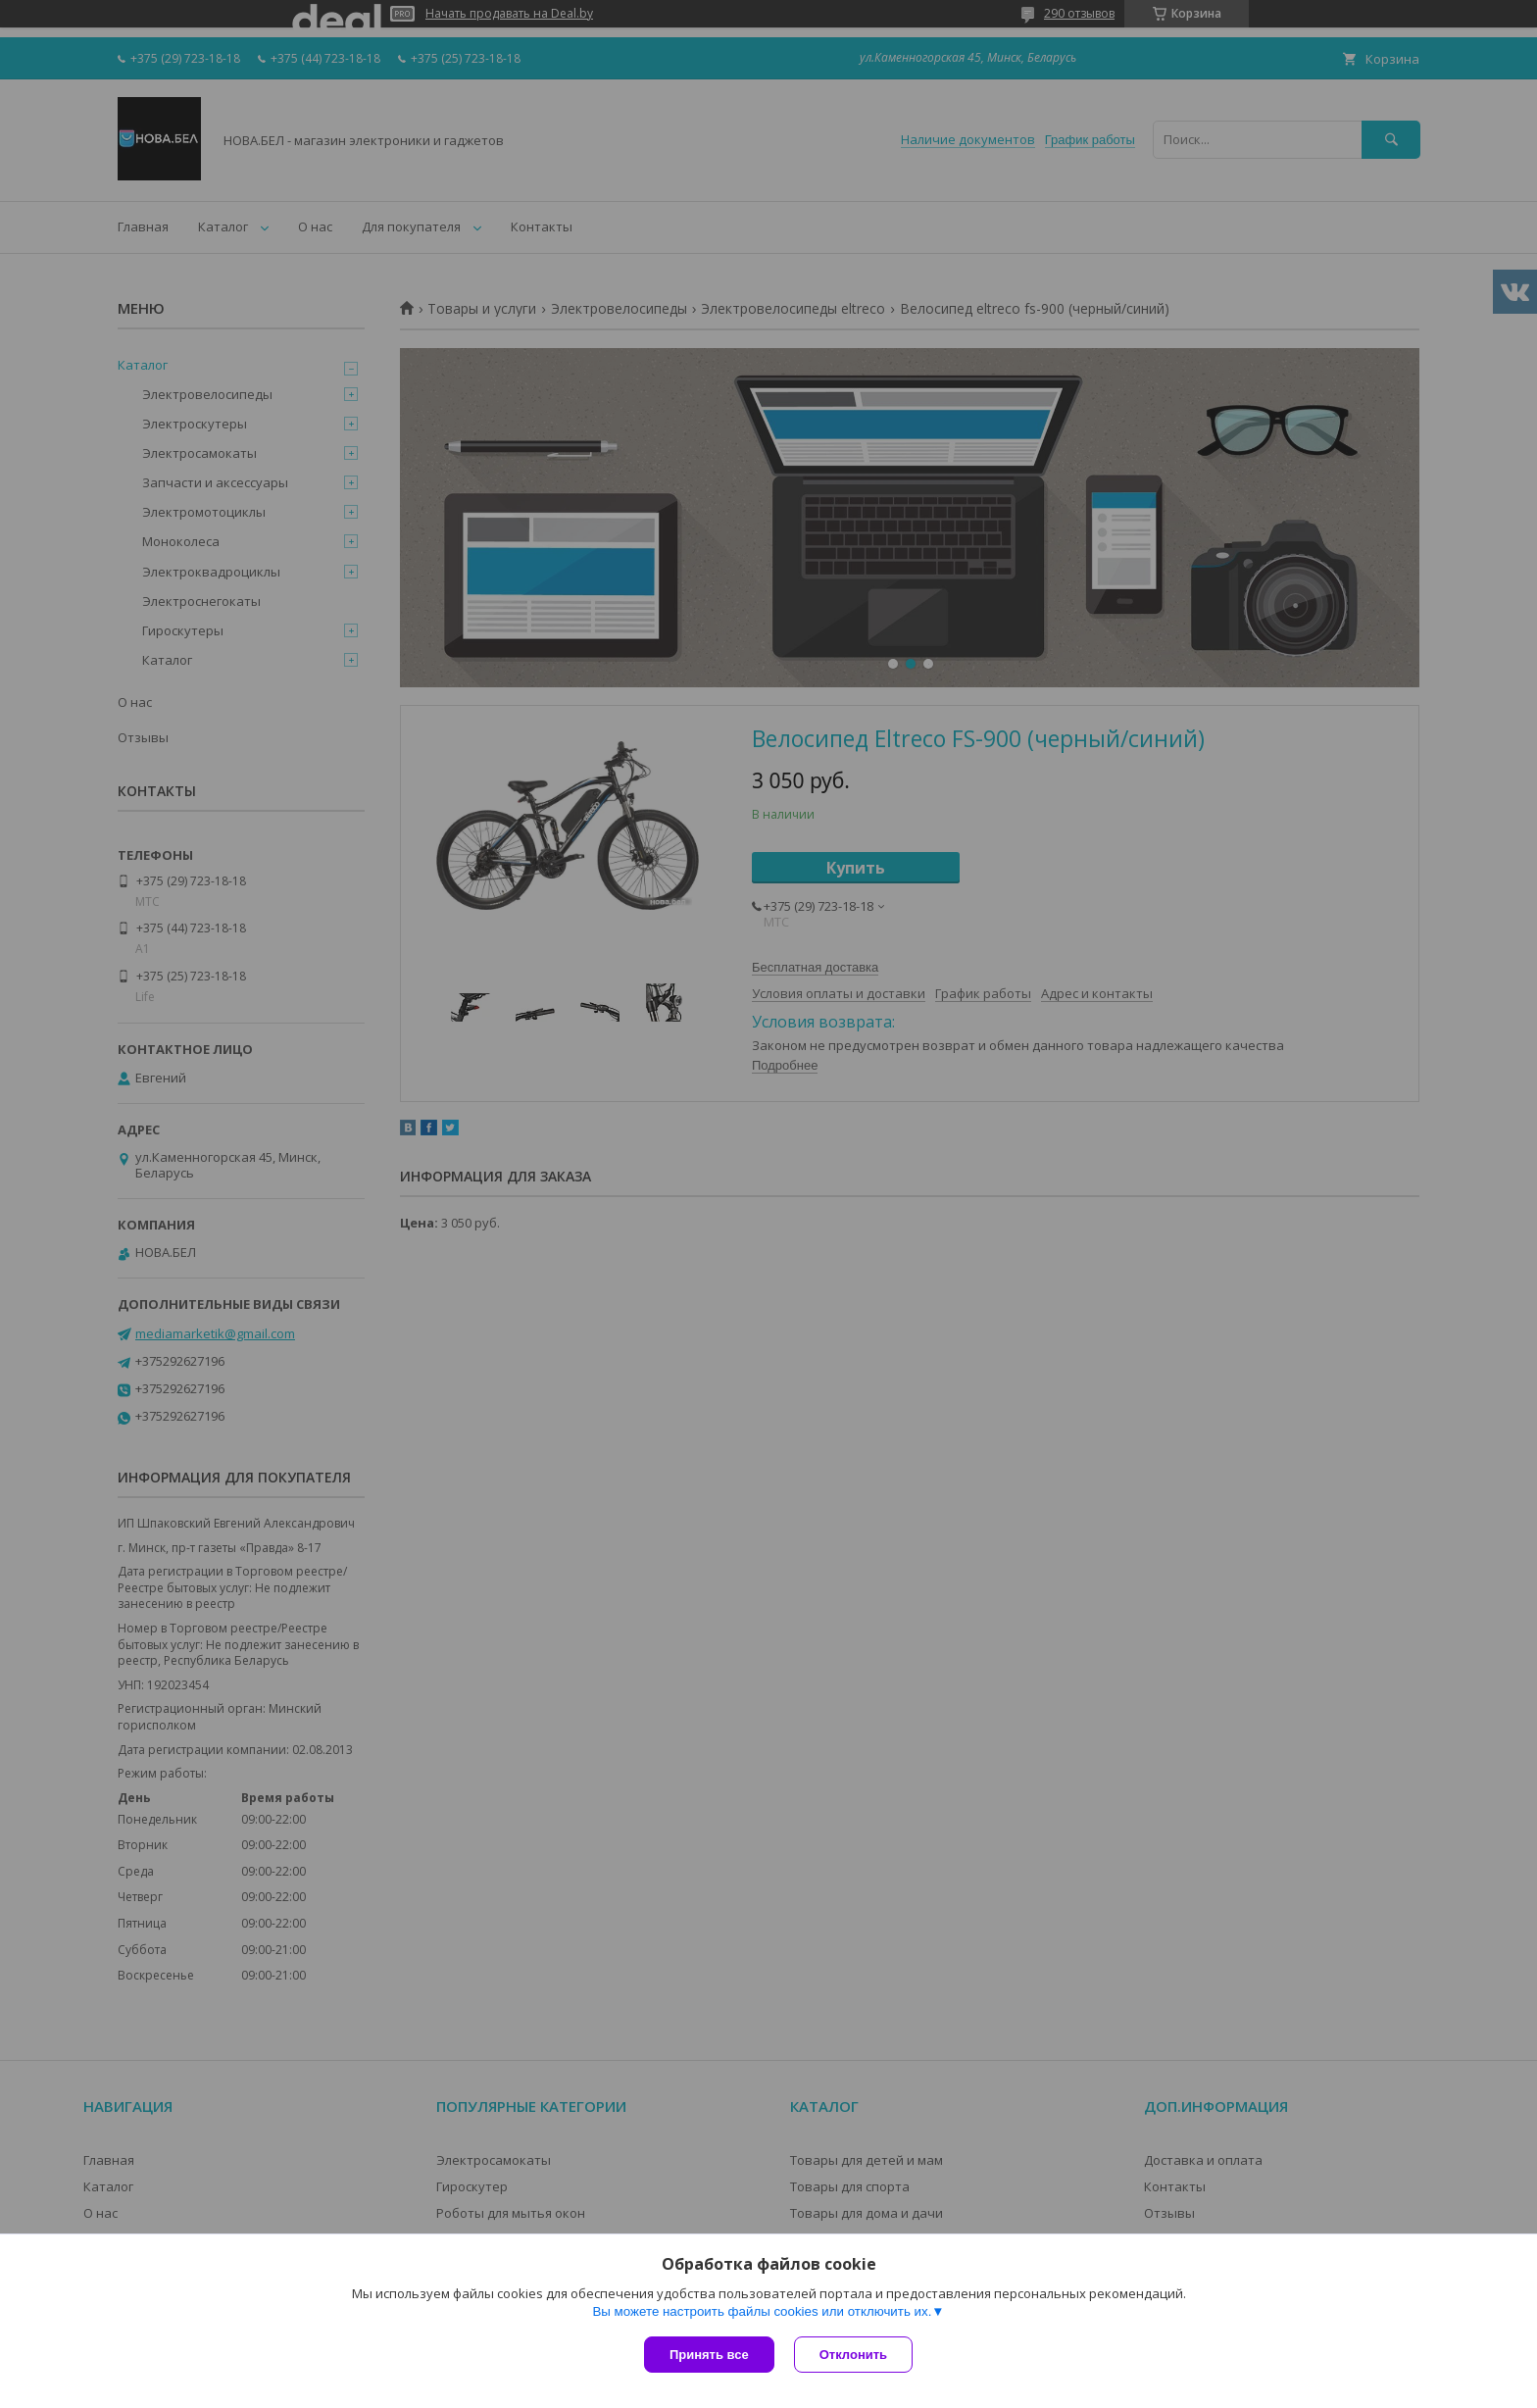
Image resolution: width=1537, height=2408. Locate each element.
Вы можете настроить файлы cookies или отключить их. (761, 2311)
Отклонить (853, 2354)
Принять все (709, 2354)
